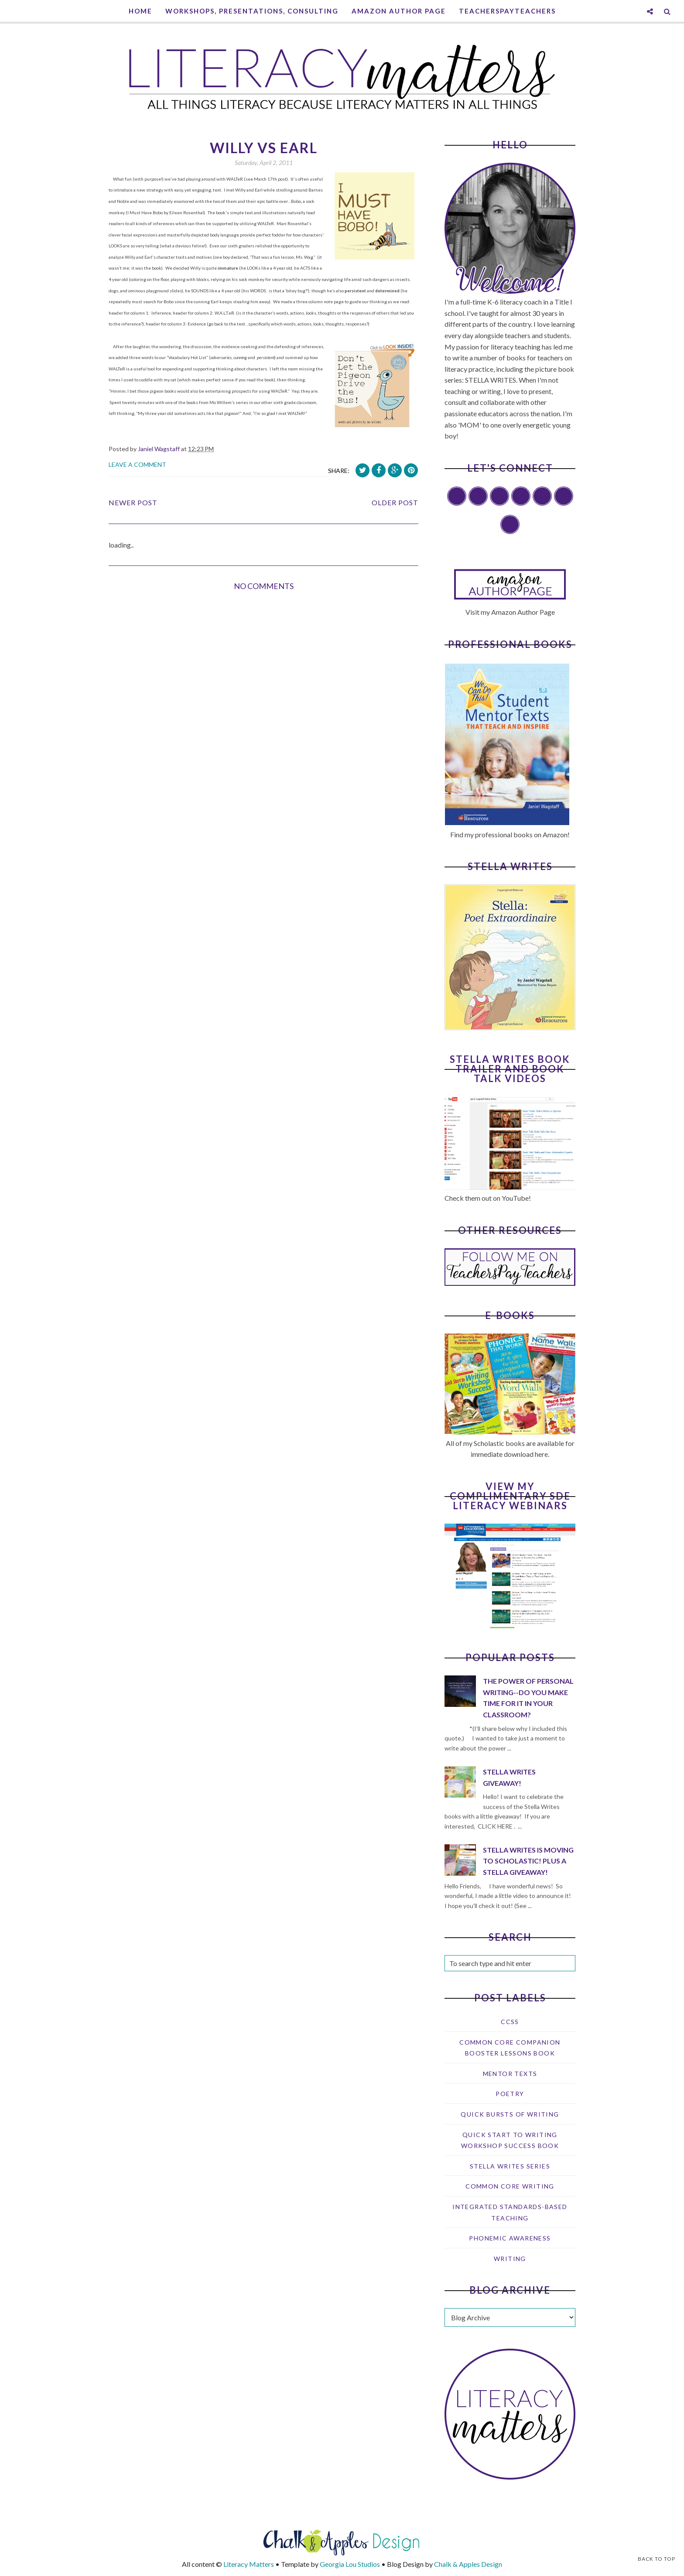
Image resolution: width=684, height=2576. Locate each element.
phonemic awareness (510, 2238)
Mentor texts (510, 2073)
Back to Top (656, 2558)
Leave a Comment (137, 464)
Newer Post (133, 502)
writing (510, 2258)
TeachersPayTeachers (507, 11)
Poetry (510, 2093)
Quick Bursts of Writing (510, 2114)
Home (140, 11)
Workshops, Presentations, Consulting (252, 11)
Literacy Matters (248, 2564)
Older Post (395, 502)
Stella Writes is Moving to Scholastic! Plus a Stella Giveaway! (528, 1861)
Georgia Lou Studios (350, 2564)
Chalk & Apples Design (468, 2564)
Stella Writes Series (510, 2166)
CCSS (510, 2021)
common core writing (509, 2186)
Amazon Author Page (399, 11)
